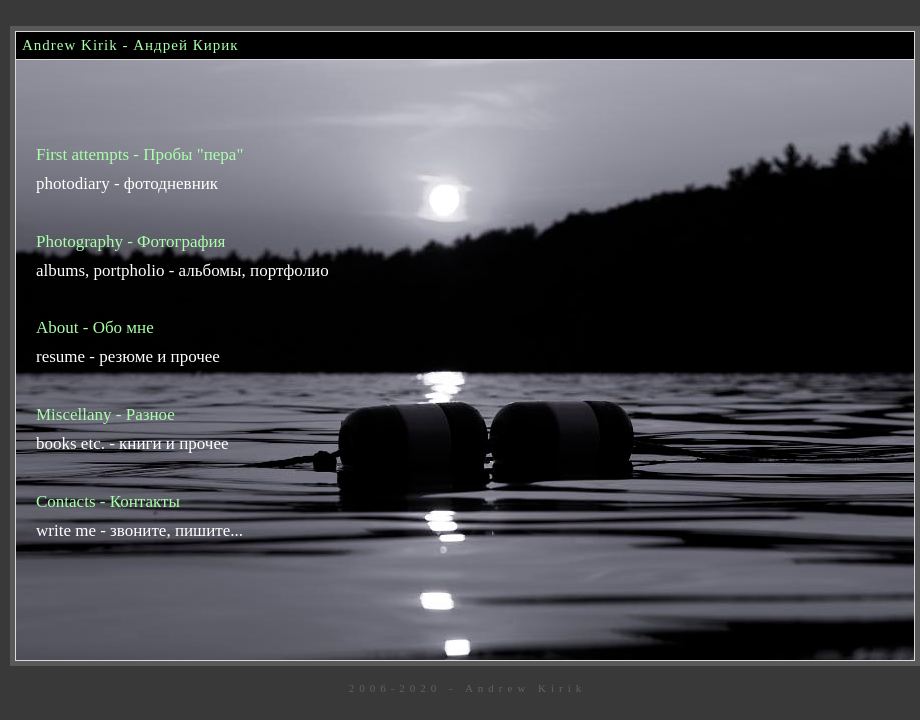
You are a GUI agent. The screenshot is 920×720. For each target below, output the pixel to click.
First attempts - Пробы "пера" (139, 154)
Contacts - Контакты (108, 501)
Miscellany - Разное (105, 414)
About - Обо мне (95, 327)
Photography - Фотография (130, 241)
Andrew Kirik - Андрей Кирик (130, 45)
